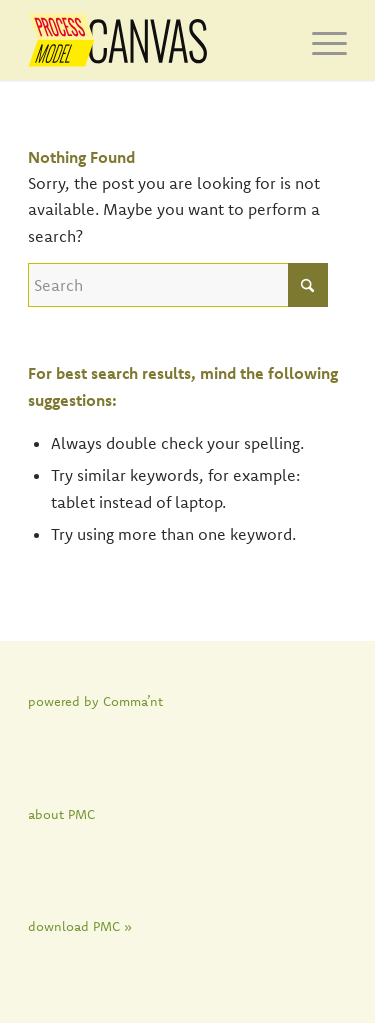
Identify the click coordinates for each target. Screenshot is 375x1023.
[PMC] (155, 40)
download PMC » (80, 926)
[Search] (178, 285)
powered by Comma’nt (95, 701)
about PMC (61, 814)
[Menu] (319, 40)
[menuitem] (319, 40)
